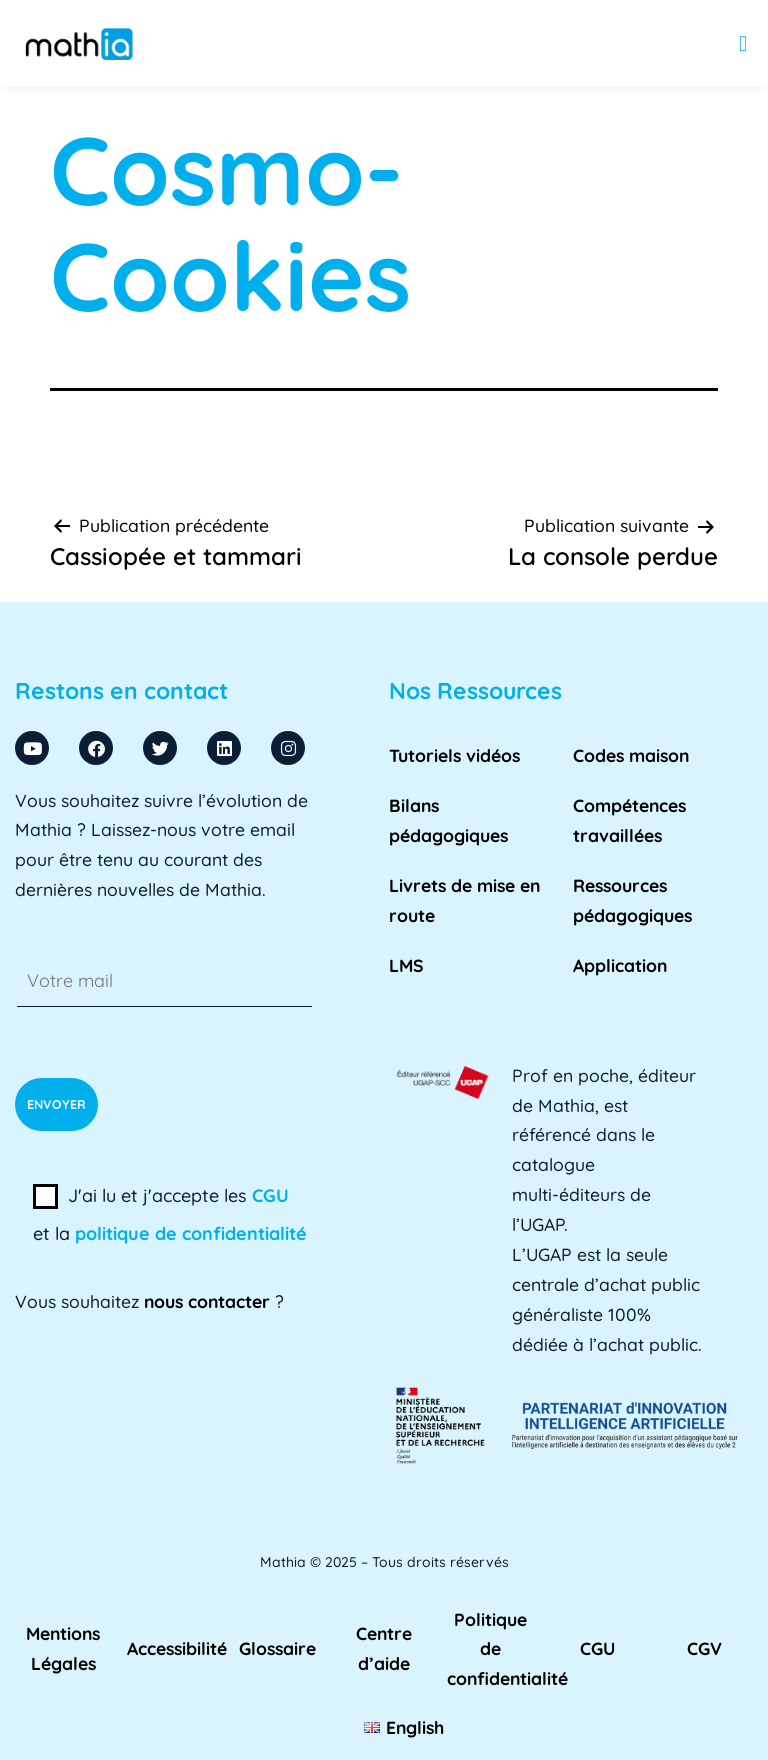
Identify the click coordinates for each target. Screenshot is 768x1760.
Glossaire (277, 1648)
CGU (270, 1195)
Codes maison (631, 755)
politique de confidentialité (191, 1233)
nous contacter (207, 1301)
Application (620, 965)
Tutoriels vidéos (454, 755)
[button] (743, 43)
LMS (406, 965)
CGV (704, 1648)
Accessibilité (177, 1648)
